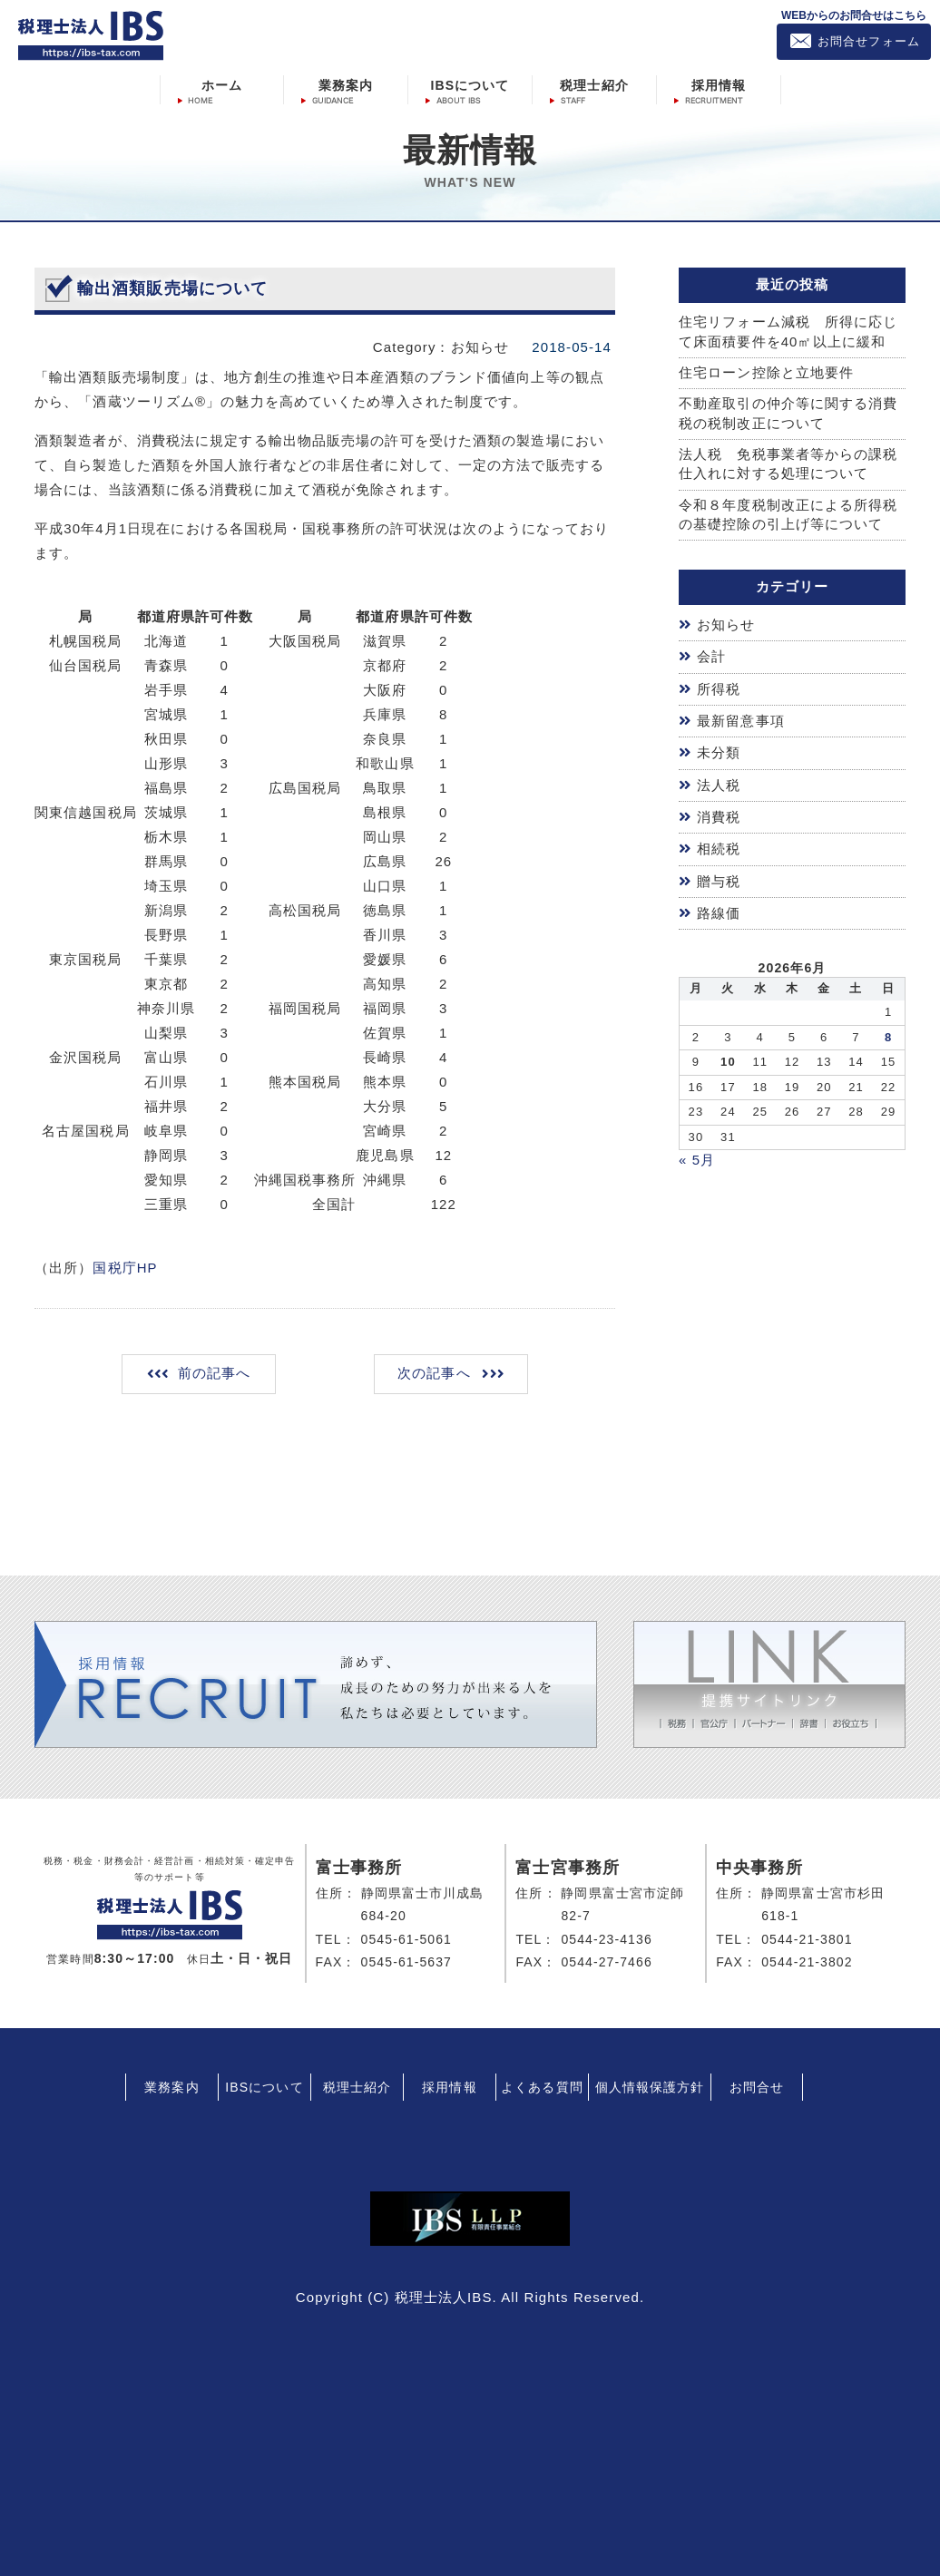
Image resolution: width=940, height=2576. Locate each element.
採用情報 (718, 84)
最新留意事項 (741, 718)
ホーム (221, 84)
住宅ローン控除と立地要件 (766, 372)
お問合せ (756, 2084)
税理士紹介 (594, 84)
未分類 (718, 749)
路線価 (718, 905)
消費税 (718, 812)
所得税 (718, 687)
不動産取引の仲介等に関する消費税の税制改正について (788, 413)
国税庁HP (125, 1266)
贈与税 (718, 875)
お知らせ (726, 624)
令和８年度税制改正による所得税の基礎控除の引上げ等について (788, 514)
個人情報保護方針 (650, 2084)
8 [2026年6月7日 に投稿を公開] (888, 1029)
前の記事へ (215, 1372)
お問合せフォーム (869, 41)
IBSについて (469, 84)
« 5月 (697, 1152)
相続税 (718, 843)
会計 (711, 656)
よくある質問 (542, 2084)
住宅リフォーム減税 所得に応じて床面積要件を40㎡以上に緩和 (788, 331)
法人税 (718, 780)
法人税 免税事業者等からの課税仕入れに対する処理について (788, 464)
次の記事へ (433, 1372)
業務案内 (345, 84)
